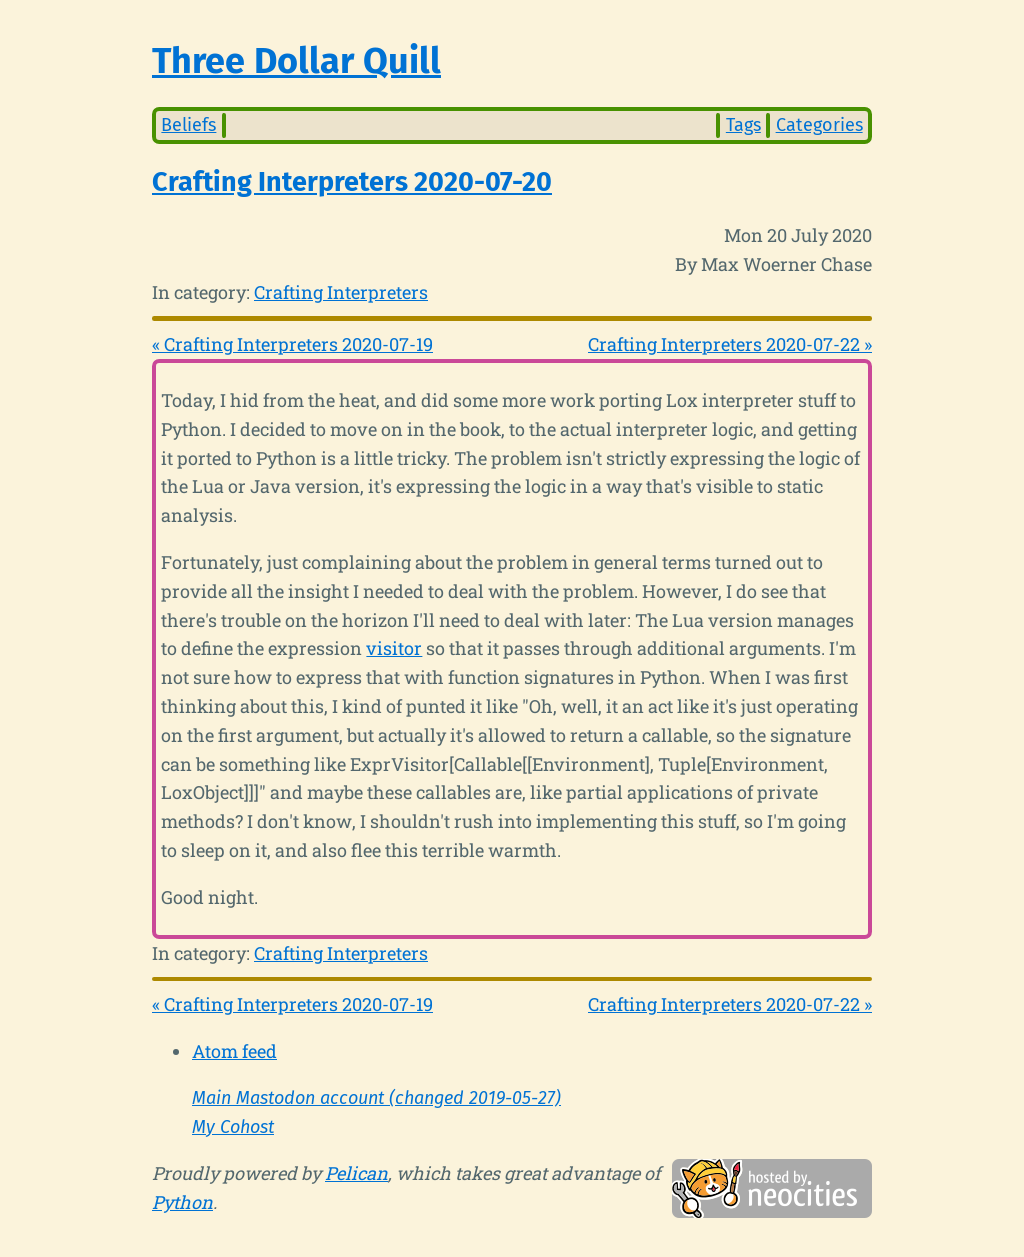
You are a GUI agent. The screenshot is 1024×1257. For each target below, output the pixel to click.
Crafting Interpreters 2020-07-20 (352, 182)
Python (182, 1202)
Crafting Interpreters (341, 292)
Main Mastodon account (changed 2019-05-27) (376, 1098)
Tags (743, 125)
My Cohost (233, 1127)
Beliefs (188, 125)
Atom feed (234, 1051)
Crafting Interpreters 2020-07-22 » (730, 344)
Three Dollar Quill (296, 61)
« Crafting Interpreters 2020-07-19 (292, 344)
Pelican (356, 1173)
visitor (394, 648)
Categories (819, 125)
